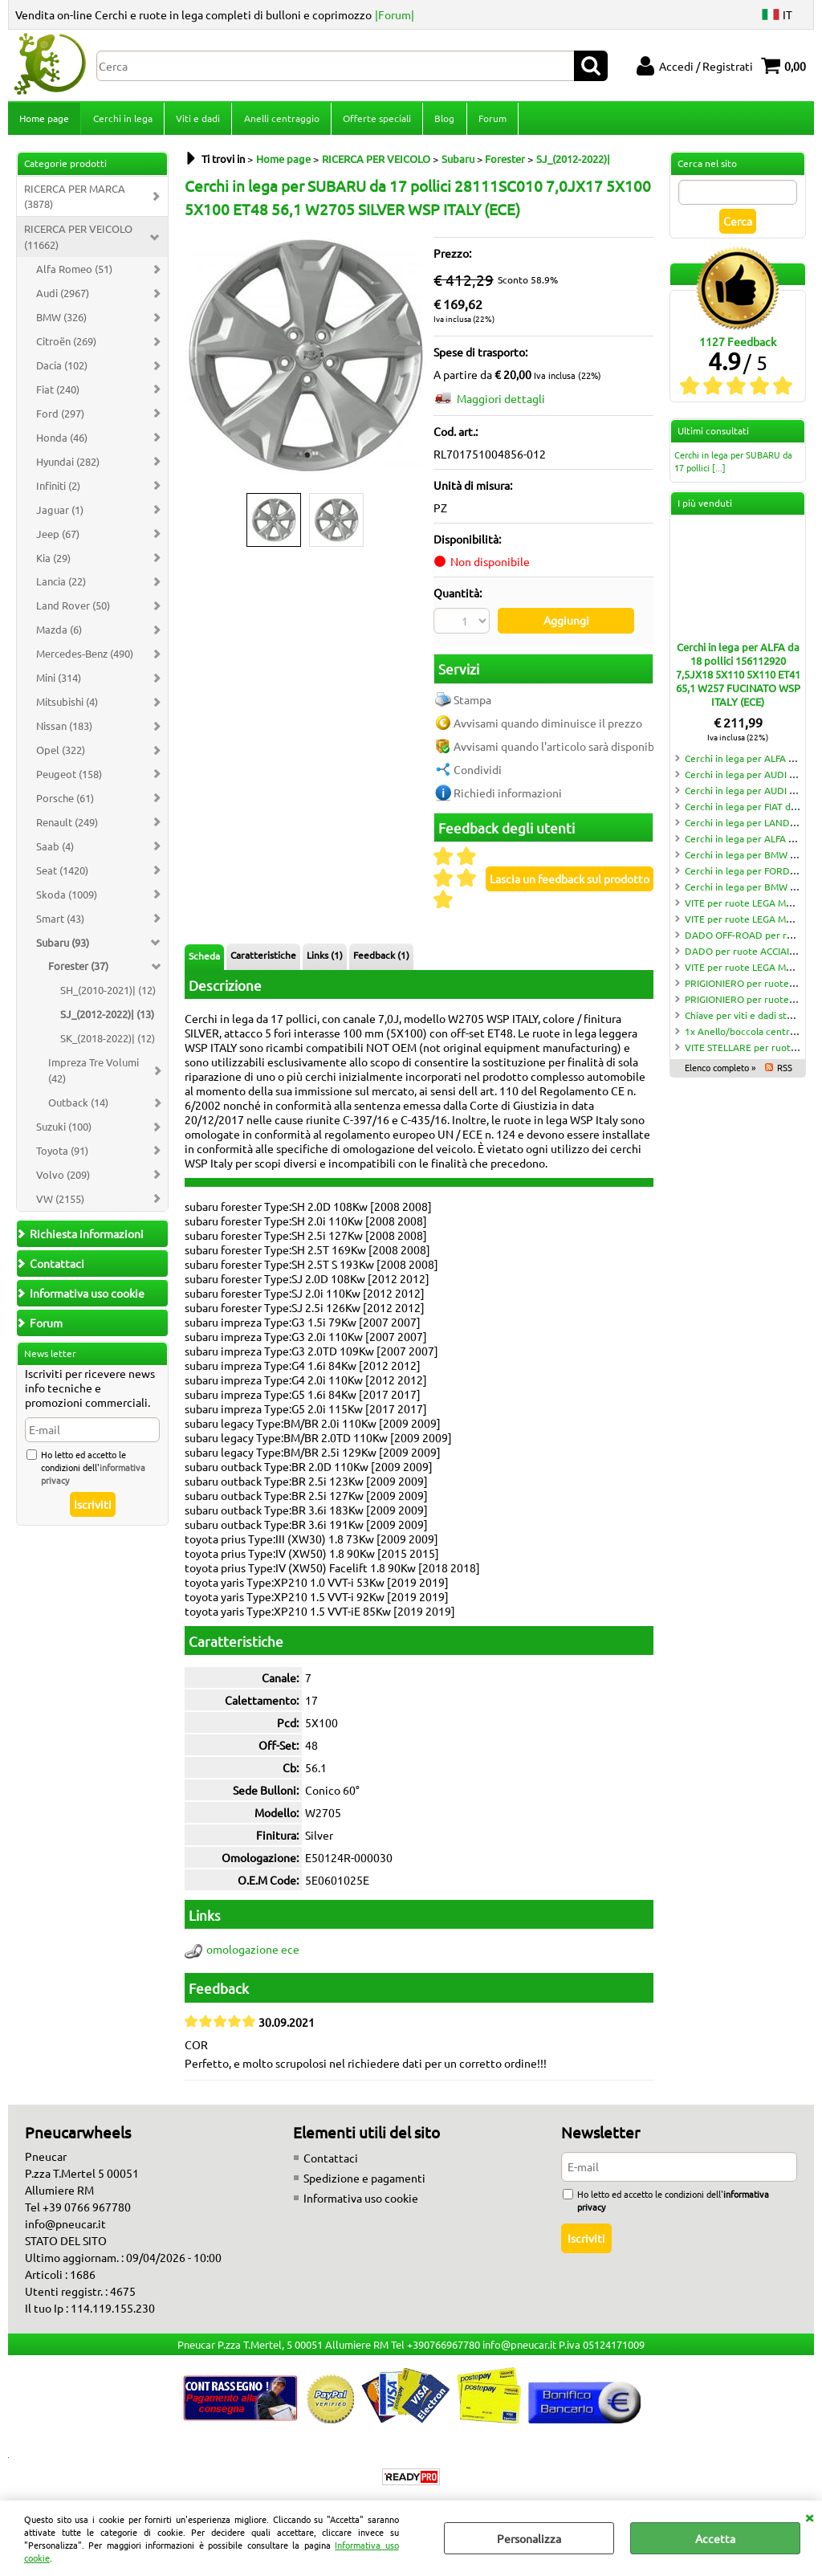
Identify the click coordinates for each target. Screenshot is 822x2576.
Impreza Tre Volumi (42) (93, 1075)
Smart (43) (60, 923)
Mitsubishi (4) (67, 706)
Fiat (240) (57, 394)
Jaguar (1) (59, 514)
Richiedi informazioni (508, 796)
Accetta (715, 2538)
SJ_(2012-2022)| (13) (107, 1019)
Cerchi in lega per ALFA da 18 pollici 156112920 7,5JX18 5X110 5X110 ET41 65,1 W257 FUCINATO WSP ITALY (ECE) (738, 679)
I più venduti (705, 507)
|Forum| (394, 14)
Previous (195, 361)
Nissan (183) (64, 730)
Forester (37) (78, 971)
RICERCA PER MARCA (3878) (74, 201)
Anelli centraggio (280, 120)
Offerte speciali (375, 120)
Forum (490, 120)
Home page (44, 120)
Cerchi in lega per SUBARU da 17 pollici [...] (733, 466)
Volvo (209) (63, 1179)
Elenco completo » (720, 1072)
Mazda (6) (59, 635)
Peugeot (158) (69, 778)
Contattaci (330, 2161)
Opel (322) (60, 754)
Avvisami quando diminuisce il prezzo (548, 726)
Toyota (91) (62, 1155)
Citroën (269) (66, 346)
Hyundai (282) (68, 466)
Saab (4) (55, 851)
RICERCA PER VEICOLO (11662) (78, 242)
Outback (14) (78, 1107)
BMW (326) (61, 321)
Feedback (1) (381, 958)
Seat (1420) (62, 875)
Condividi (478, 772)
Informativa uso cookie (360, 2201)
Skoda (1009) (66, 899)
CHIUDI (809, 2517)
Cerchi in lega (122, 120)
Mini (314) (58, 682)
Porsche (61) (65, 802)
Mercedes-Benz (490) (84, 658)
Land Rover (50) (73, 611)
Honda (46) (61, 442)
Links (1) (325, 958)
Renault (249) (67, 827)
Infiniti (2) (58, 490)
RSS (784, 1072)
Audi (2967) (62, 297)
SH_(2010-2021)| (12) (108, 995)
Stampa (472, 702)
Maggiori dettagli (501, 403)
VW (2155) (60, 1203)
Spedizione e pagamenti (364, 2181)
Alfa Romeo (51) (74, 273)
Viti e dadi (197, 120)
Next (415, 361)
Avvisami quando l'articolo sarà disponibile (560, 749)
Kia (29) (53, 562)
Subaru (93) (62, 947)
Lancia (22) (61, 586)
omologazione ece (252, 1953)
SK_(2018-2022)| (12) (107, 1043)
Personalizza (529, 2538)
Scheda (204, 958)
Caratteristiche (263, 958)
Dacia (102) (61, 370)
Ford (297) (60, 418)
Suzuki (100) (64, 1131)
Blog (443, 120)
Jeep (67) (57, 538)
